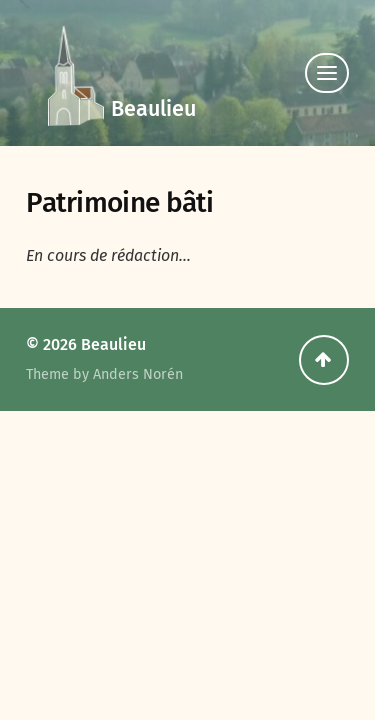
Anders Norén (138, 374)
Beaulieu (153, 109)
